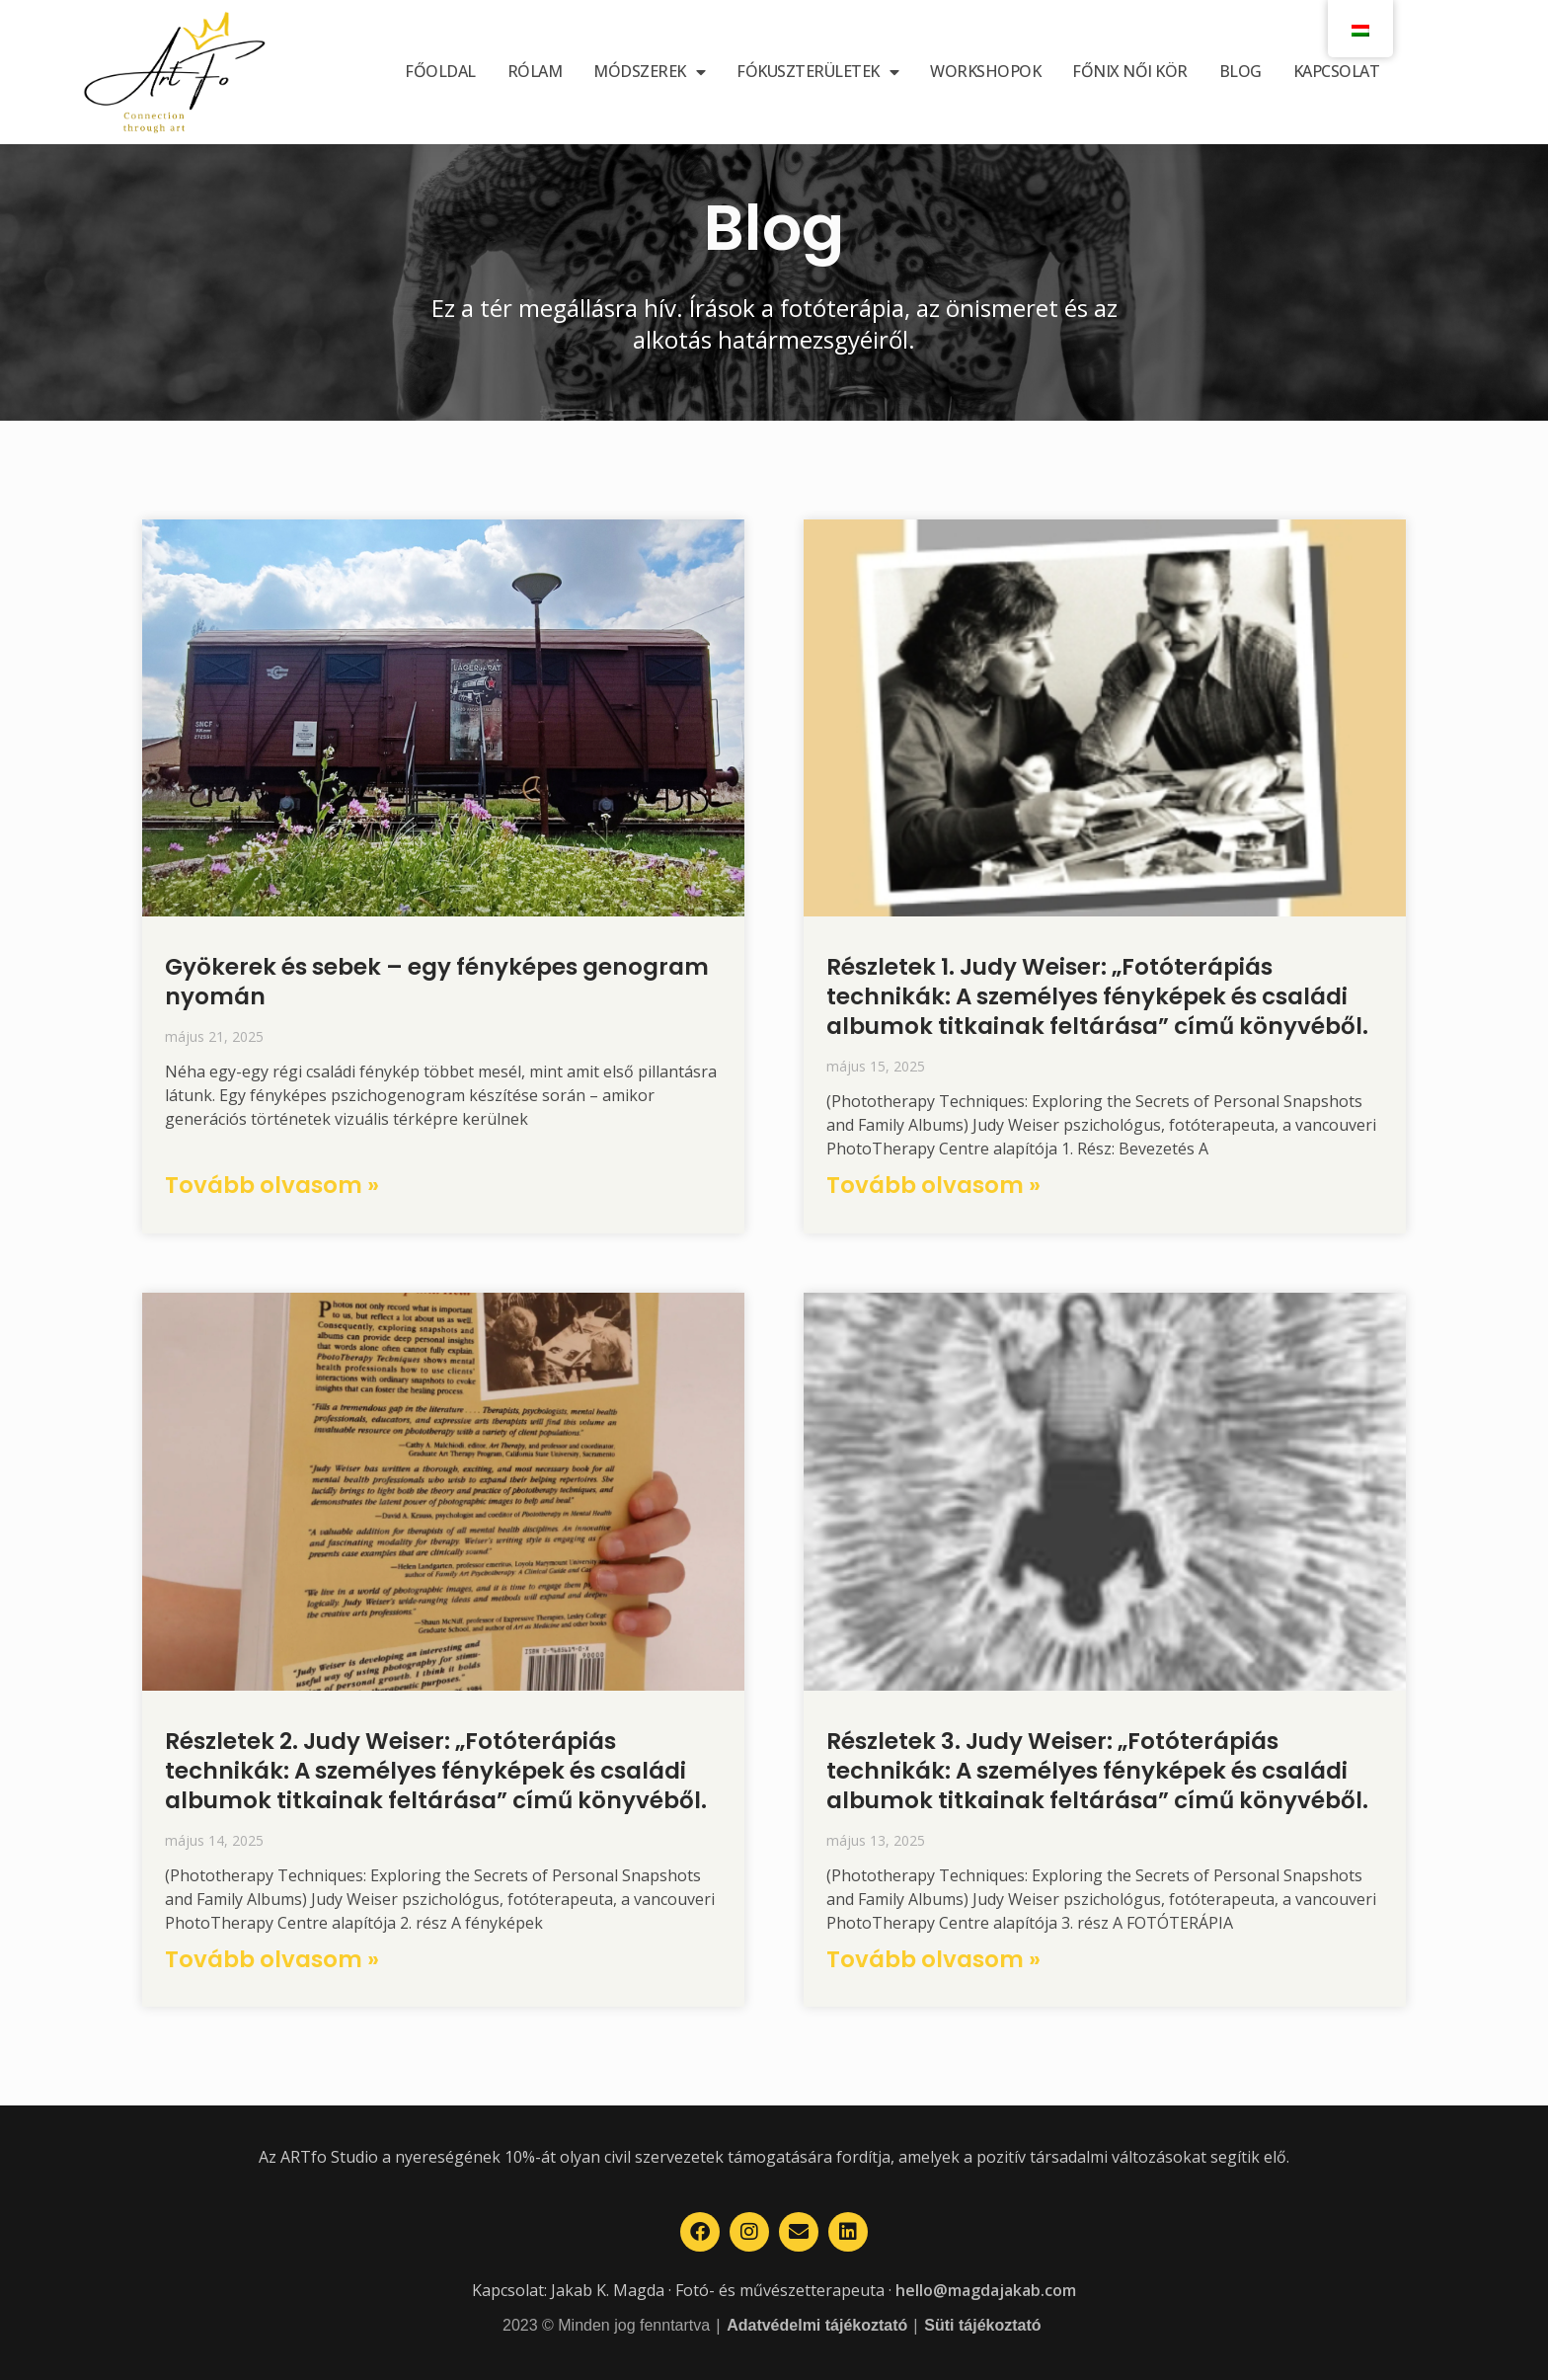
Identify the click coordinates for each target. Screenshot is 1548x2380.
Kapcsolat (1336, 71)
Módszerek (649, 72)
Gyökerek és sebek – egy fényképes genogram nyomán (437, 981)
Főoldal (440, 71)
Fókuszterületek (817, 72)
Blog (1240, 71)
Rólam (535, 71)
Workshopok (985, 71)
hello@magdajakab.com (985, 2290)
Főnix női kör (1130, 71)
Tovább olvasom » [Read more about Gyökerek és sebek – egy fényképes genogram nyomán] (272, 1185)
